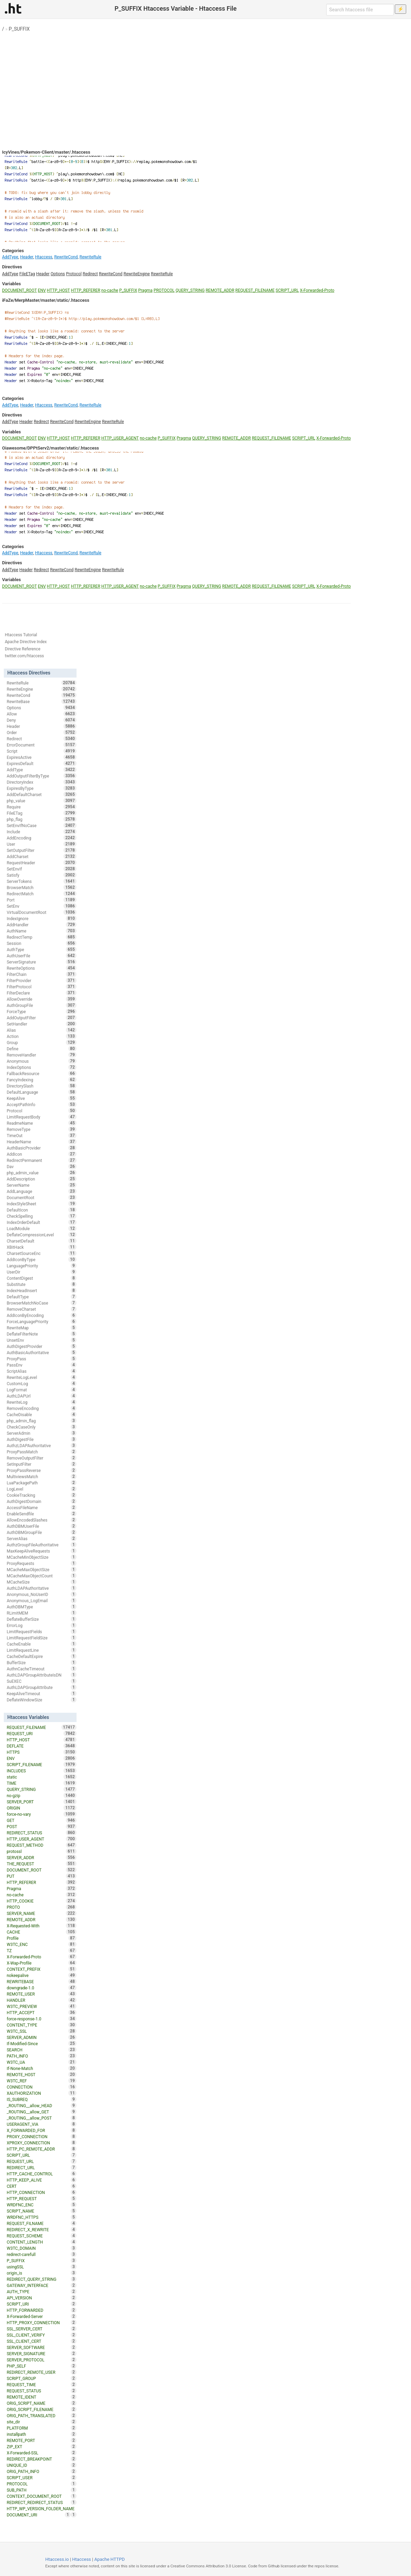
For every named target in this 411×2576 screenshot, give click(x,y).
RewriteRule (90, 257)
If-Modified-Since (41, 2043)
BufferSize (41, 1662)
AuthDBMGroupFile (41, 1532)
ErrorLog (41, 1625)
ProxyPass (41, 1358)
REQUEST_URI (41, 1733)
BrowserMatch (41, 887)
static (41, 1777)
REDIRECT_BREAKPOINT (41, 2459)
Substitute (41, 1284)
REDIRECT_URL (41, 2167)
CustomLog (41, 1383)
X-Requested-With (41, 1925)
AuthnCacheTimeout (41, 1668)
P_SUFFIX (19, 29)
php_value (41, 800)
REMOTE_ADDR (220, 290)
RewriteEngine (136, 273)
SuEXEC (41, 1681)
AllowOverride (41, 999)
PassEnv (41, 1365)
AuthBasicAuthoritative (41, 1352)
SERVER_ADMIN (41, 2037)
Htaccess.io (57, 2559)
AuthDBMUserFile (41, 1526)
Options (58, 273)
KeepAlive (41, 1098)
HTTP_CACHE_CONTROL (41, 2173)
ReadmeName (41, 1123)
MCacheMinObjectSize (41, 1557)
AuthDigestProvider (41, 1346)
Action (41, 1036)
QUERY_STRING (190, 290)
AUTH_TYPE (41, 2291)
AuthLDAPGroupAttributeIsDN (41, 1675)
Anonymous (41, 1061)
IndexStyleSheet (41, 1203)
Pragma (145, 290)
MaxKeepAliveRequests (41, 1551)
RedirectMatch (41, 893)
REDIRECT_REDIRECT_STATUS (41, 2502)
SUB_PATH (41, 2490)
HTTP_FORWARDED (41, 2310)
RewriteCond (66, 257)
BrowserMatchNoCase (41, 1303)
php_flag (41, 819)
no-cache (109, 290)
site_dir (41, 2421)
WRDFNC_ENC (41, 2204)
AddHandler (41, 924)
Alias (41, 1030)
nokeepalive (41, 1975)
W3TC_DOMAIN (41, 2248)
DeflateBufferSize (41, 1619)
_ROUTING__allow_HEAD (41, 2105)
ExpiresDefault (41, 763)
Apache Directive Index (26, 641)
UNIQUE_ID (41, 2465)
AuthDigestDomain (41, 1501)
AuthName (41, 931)
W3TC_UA (41, 2062)
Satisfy (41, 875)
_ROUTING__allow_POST (41, 2118)
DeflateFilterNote (41, 1334)
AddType (10, 257)
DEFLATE (41, 1746)
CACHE (41, 1932)
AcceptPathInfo (41, 1104)
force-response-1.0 (41, 2018)
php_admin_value (41, 1172)
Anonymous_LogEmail (41, 1600)
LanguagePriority (41, 1265)
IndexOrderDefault (41, 1222)
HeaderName (41, 1141)
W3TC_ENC (41, 1944)
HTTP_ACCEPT (41, 2012)
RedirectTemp (41, 937)
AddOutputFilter (41, 1017)
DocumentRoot (41, 1197)
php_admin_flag (41, 1420)
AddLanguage (41, 1191)
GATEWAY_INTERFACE (41, 2285)
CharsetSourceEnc (41, 1253)
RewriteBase (41, 701)
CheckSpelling (41, 1216)
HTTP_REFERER (85, 290)
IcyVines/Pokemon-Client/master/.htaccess (46, 152)
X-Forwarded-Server (41, 2316)
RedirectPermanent (41, 1160)
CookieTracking (41, 1495)
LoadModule (41, 1228)
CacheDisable (41, 1414)
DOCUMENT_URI (38, 2514)
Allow (41, 714)
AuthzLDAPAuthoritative (41, 1445)
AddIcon (41, 1154)
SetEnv (41, 906)
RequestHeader (41, 862)
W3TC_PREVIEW (41, 2006)
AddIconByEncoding (41, 1315)
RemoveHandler (41, 1055)
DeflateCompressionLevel (41, 1234)
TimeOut (41, 1135)
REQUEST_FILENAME (255, 290)
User (41, 844)
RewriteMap (41, 1327)
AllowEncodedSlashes (41, 1520)
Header (26, 257)
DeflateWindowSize (41, 1699)
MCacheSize (41, 1582)
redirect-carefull (41, 2254)
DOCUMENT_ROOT (19, 290)
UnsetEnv (41, 1340)
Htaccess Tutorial (21, 634)
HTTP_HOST (58, 290)
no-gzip (41, 1795)
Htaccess (43, 257)
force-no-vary (41, 1814)
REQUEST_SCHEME (41, 2235)
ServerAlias (41, 1538)
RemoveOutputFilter (41, 1458)
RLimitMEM (41, 1613)
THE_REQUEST (41, 1863)
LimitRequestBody (41, 1117)
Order (41, 732)
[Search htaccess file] (360, 10)
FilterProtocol (41, 986)
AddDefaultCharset (41, 794)
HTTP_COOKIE (41, 1901)
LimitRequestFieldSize (41, 1637)
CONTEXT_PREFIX (41, 1969)
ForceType (41, 1011)
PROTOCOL (163, 290)
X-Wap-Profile (41, 1963)
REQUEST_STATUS (41, 2390)
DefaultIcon (41, 1210)
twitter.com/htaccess (24, 655)
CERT (41, 2186)
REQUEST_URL (41, 2161)
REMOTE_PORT (41, 2440)
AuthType (41, 949)
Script (41, 751)
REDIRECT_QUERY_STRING (41, 2279)
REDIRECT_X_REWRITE (41, 2229)
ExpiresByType (41, 788)
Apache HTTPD (109, 2559)
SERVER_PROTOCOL (41, 2359)
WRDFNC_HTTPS (41, 2217)
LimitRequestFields (41, 1631)
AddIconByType (41, 1259)
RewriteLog (41, 1402)
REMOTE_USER (41, 1994)
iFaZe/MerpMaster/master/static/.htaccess (45, 300)
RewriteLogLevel (41, 1377)
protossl (41, 1851)
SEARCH (41, 2049)
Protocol (74, 273)
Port (41, 900)
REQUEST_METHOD (41, 1845)
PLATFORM (41, 2428)
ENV (42, 290)
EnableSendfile (41, 1513)
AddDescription (41, 1179)
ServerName (41, 1185)
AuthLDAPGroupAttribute (41, 1687)
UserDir (41, 1272)
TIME (41, 1783)
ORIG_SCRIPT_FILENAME (41, 2409)
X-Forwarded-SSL (41, 2452)
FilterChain (41, 974)
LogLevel (41, 1489)
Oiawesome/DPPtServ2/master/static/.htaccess (50, 448)
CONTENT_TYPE (41, 2025)
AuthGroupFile (41, 1005)
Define (41, 1048)
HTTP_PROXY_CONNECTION (41, 2322)
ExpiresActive (41, 757)
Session (41, 943)
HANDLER (41, 2000)
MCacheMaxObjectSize (41, 1569)
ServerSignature (41, 962)
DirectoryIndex (41, 782)
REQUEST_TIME (41, 2384)
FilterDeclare (41, 993)
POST (41, 1826)
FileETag (27, 273)
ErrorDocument (41, 745)
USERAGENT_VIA (41, 2124)
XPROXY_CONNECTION (41, 2142)
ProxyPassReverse (41, 1470)
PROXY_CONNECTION (41, 2136)
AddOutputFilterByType (41, 776)
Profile (41, 1938)
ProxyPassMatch (41, 1451)
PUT (41, 1876)
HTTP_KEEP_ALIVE (41, 2180)
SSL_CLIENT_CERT (41, 2341)
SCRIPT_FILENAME (41, 1764)
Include (41, 831)
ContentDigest (41, 1278)
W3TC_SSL (41, 2031)
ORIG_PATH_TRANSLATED (41, 2415)
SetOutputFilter (41, 850)
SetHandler (41, 1024)
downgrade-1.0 (41, 1987)
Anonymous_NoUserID (41, 1594)
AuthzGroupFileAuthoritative (41, 1544)
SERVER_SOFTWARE (41, 2347)
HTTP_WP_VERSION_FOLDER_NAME (41, 2509)
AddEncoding (41, 838)
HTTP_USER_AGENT (120, 438)
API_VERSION (41, 2297)
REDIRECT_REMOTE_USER (41, 2372)
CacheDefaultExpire (41, 1656)
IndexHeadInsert (41, 1290)
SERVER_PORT (41, 1801)
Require (41, 807)
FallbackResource (41, 1073)
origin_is (41, 2273)
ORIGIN (41, 1808)
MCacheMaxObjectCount (41, 1575)
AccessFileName (41, 1507)
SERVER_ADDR (41, 1857)
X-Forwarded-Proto (317, 290)
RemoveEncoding (41, 1408)
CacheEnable (41, 1644)
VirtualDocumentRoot (41, 912)
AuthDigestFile (41, 1439)
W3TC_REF (41, 2080)
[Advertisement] (205, 82)
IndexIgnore (41, 918)
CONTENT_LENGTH (41, 2242)
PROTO (41, 1907)
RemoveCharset (41, 1309)
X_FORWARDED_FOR (41, 2130)
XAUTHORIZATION (41, 2093)
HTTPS (41, 1752)
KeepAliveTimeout (41, 1693)
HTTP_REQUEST (41, 2198)
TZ (41, 1950)
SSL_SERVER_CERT (41, 2328)
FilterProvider (41, 980)
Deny (41, 720)
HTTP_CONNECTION (41, 2192)
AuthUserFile (41, 955)
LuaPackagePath (41, 1482)
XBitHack (41, 1247)
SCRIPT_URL (287, 290)
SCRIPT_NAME (41, 2211)
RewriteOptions (41, 968)
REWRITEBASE (41, 1981)
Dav (41, 1166)
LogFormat (41, 1389)
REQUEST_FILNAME (41, 2223)
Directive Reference (22, 649)
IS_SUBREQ (41, 2099)
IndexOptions (41, 1067)
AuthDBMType (41, 1606)
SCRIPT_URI (41, 2304)
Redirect (90, 273)
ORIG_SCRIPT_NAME (41, 2403)
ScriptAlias (41, 1371)
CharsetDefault (41, 1241)
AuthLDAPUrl (41, 1396)
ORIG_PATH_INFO (41, 2471)
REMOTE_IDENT (41, 2397)
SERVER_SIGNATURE (41, 2353)
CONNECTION (41, 2087)
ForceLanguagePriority (41, 1321)
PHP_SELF (41, 2366)
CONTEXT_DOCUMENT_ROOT (41, 2496)
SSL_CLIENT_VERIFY (41, 2335)
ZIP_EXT (41, 2446)
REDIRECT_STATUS (41, 1832)
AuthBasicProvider (41, 1148)
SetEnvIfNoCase (41, 825)
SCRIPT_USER (41, 2477)
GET (41, 1820)
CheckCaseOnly (41, 1427)
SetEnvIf (41, 869)
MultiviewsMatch (41, 1476)
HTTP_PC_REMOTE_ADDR (41, 2149)
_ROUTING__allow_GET (41, 2111)
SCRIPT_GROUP (41, 2378)
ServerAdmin (41, 1433)
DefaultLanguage (41, 1092)
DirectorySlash (41, 1086)
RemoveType (41, 1129)
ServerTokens (41, 881)
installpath (41, 2434)
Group (41, 1042)
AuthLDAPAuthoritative (41, 1588)
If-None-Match (41, 2068)
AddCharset (41, 856)
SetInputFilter (41, 1464)
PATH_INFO (41, 2056)
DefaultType (41, 1296)
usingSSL (41, 2266)
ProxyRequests (41, 1563)
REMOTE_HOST (41, 2074)
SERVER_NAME (41, 1913)
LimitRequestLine (41, 1650)
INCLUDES (41, 1770)
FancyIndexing (41, 1079)
